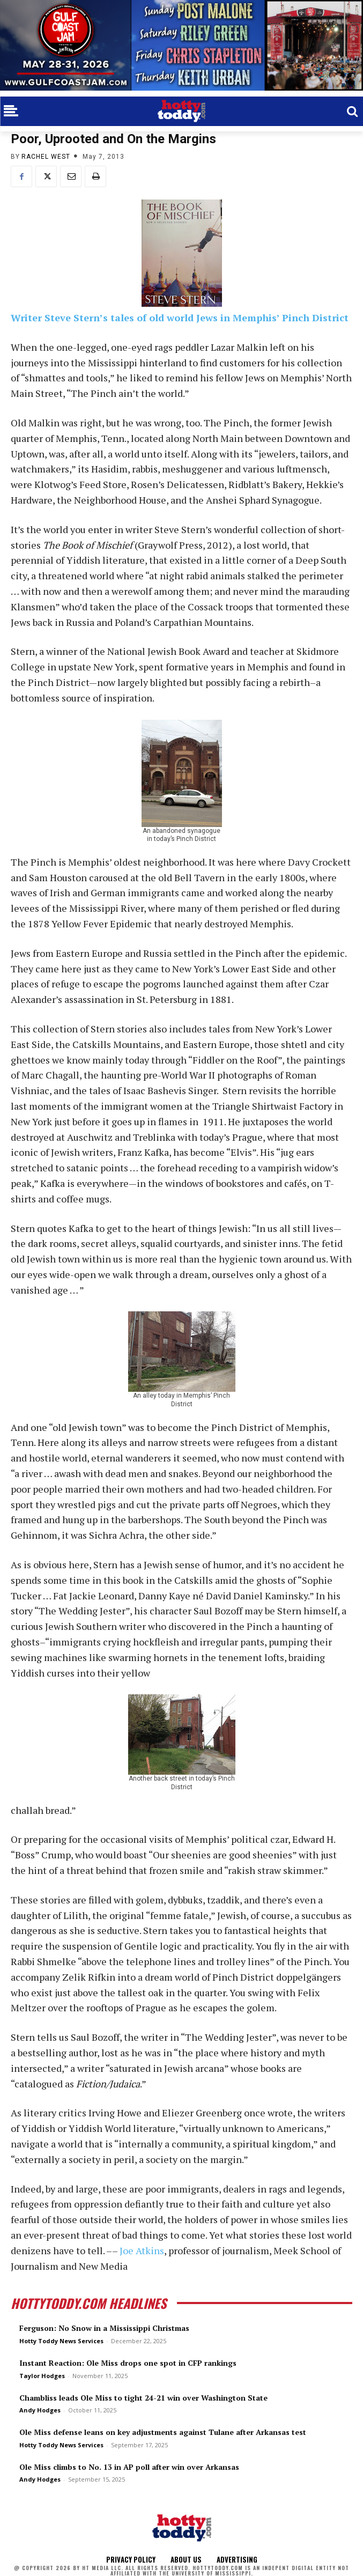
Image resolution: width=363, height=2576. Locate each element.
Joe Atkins (142, 2250)
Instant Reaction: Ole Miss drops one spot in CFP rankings (127, 2363)
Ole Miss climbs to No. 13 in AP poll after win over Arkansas (129, 2467)
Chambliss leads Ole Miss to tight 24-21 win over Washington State (143, 2398)
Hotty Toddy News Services (61, 2341)
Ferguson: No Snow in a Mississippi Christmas (104, 2328)
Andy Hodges (40, 2410)
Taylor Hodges (42, 2376)
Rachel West (45, 156)
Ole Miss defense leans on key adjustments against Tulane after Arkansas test (162, 2432)
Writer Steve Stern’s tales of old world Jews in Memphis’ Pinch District (180, 317)
